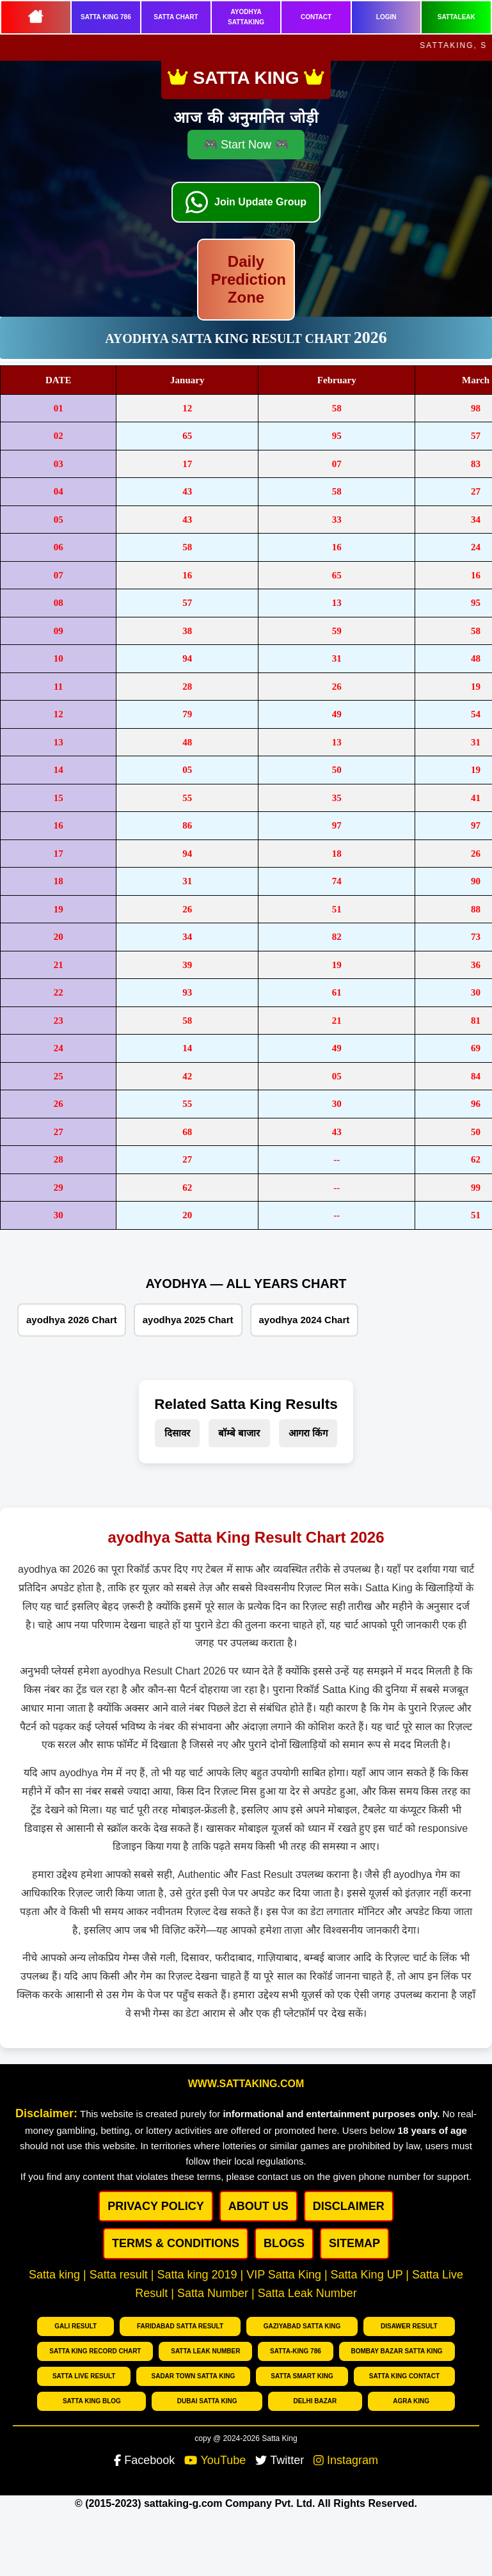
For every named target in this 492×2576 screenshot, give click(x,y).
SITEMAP (354, 2243)
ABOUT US (258, 2206)
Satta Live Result (84, 2376)
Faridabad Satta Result (180, 2326)
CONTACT (316, 16)
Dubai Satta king (207, 2401)
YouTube (215, 2460)
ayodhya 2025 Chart (188, 1319)
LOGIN (386, 16)
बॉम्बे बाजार (239, 1432)
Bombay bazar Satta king (397, 2351)
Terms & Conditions (175, 2243)
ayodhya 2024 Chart (304, 1319)
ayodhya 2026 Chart (71, 1319)
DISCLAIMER (349, 2206)
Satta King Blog (92, 2401)
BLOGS (284, 2243)
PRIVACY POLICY (155, 2206)
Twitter (279, 2460)
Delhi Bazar (315, 2401)
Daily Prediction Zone (248, 279)
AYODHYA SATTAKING (246, 17)
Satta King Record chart (95, 2351)
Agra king (411, 2401)
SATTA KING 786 (106, 16)
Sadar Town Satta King (193, 2376)
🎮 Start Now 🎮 (246, 144)
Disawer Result (409, 2326)
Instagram (345, 2460)
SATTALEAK (456, 16)
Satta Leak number (205, 2351)
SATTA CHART (176, 16)
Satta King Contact (404, 2376)
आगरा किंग (308, 1432)
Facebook (144, 2460)
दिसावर (177, 1432)
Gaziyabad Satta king (302, 2326)
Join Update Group (260, 201)
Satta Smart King (302, 2376)
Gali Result (75, 2326)
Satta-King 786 (295, 2351)
